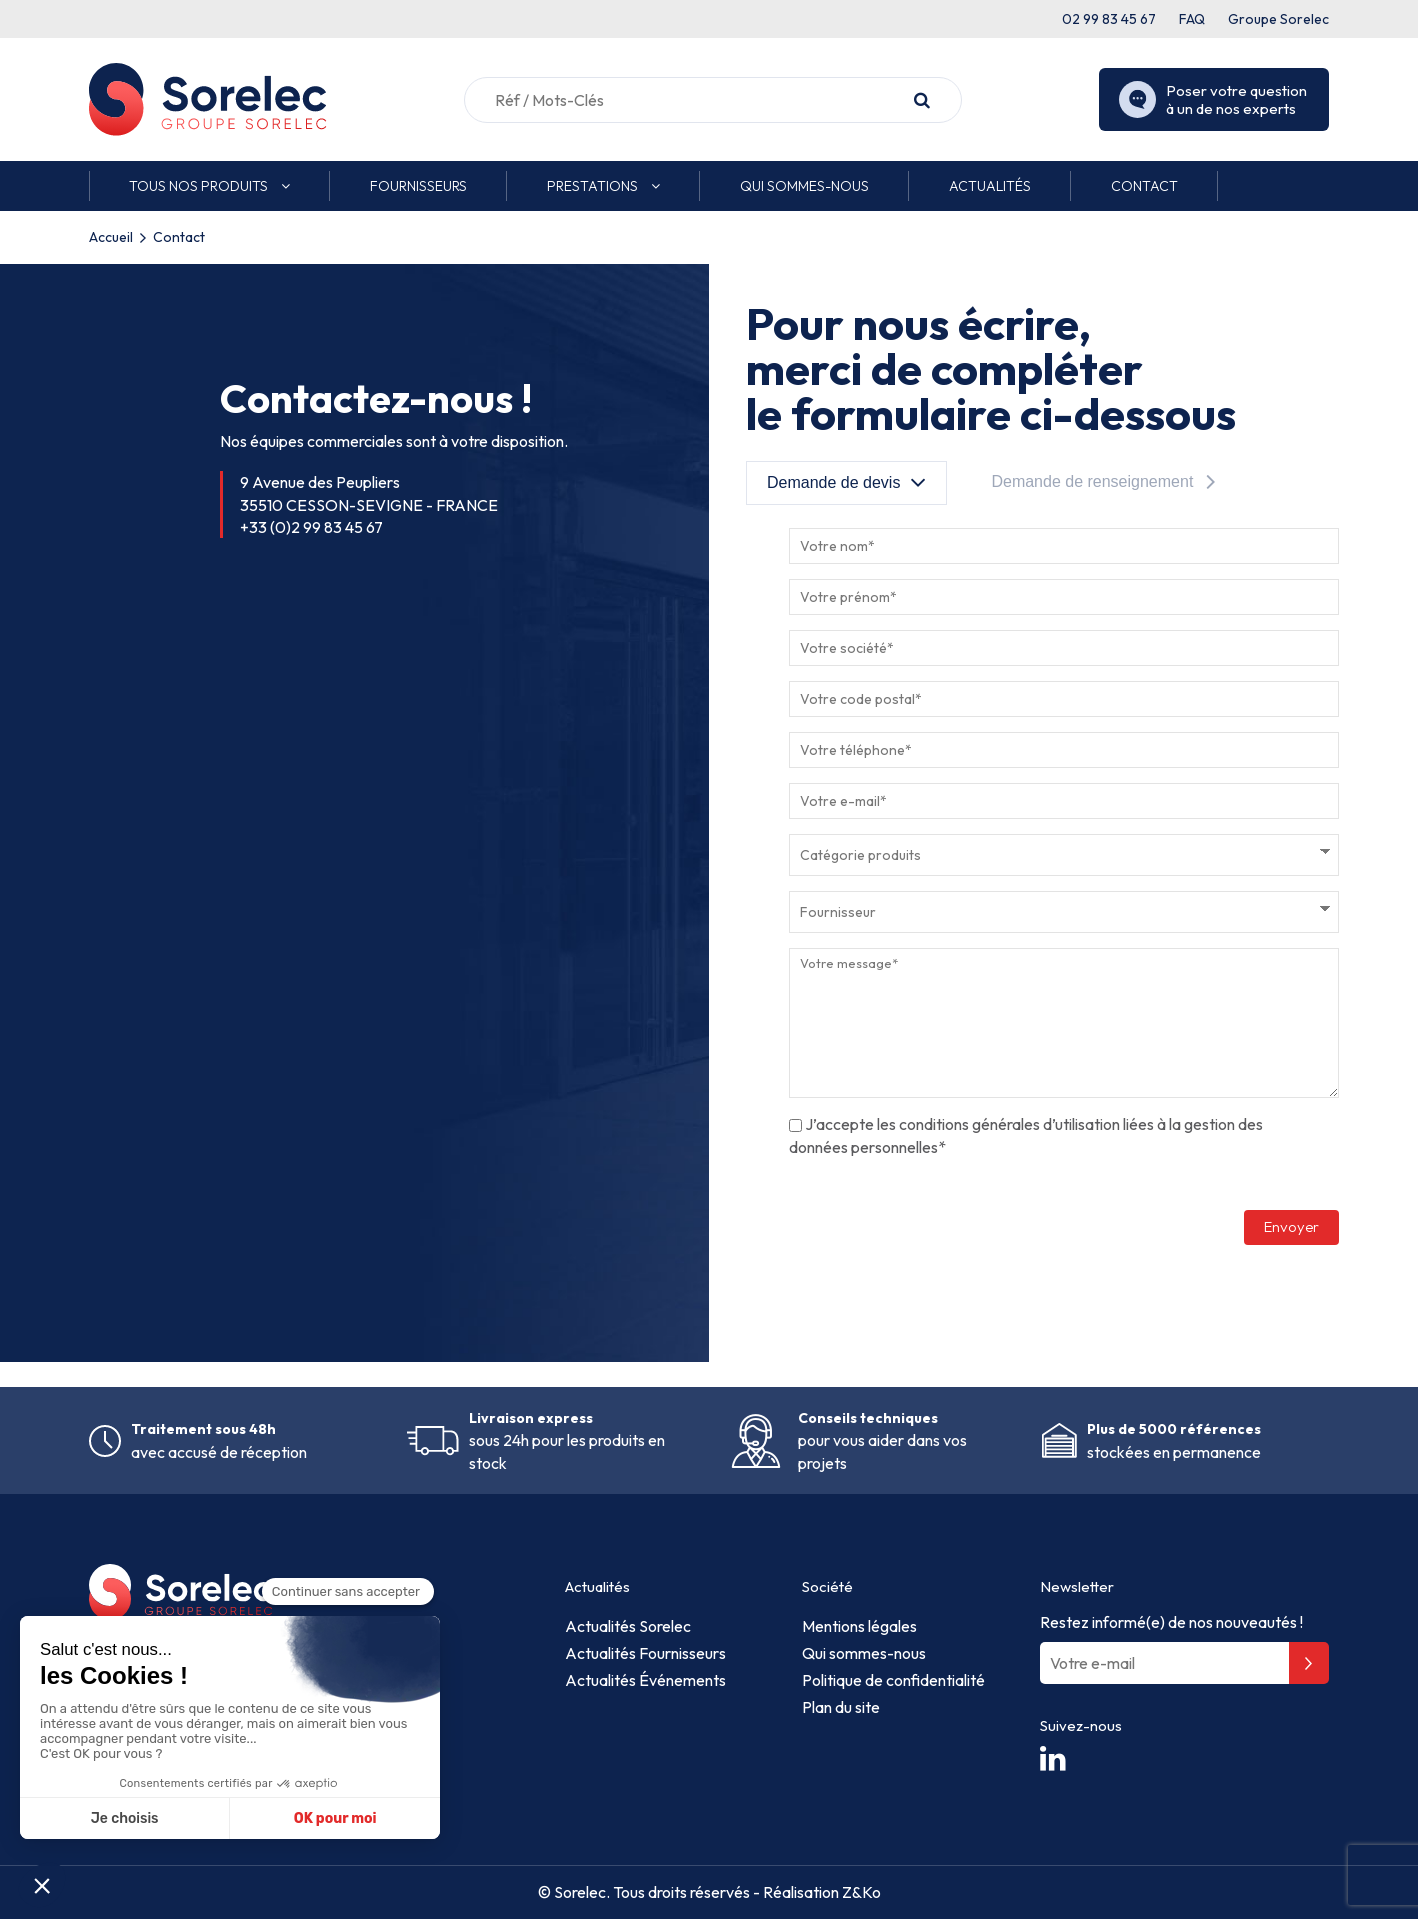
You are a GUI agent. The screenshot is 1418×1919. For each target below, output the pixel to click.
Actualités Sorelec (628, 1626)
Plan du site (841, 1707)
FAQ (1192, 19)
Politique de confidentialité (893, 1680)
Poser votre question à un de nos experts (1213, 100)
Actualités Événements (645, 1680)
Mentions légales (859, 1626)
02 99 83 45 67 (1109, 19)
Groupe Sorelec (1278, 19)
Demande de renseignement (1092, 481)
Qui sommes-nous (864, 1653)
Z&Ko (860, 1892)
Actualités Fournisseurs (645, 1653)
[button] (209, 186)
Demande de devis (833, 482)
